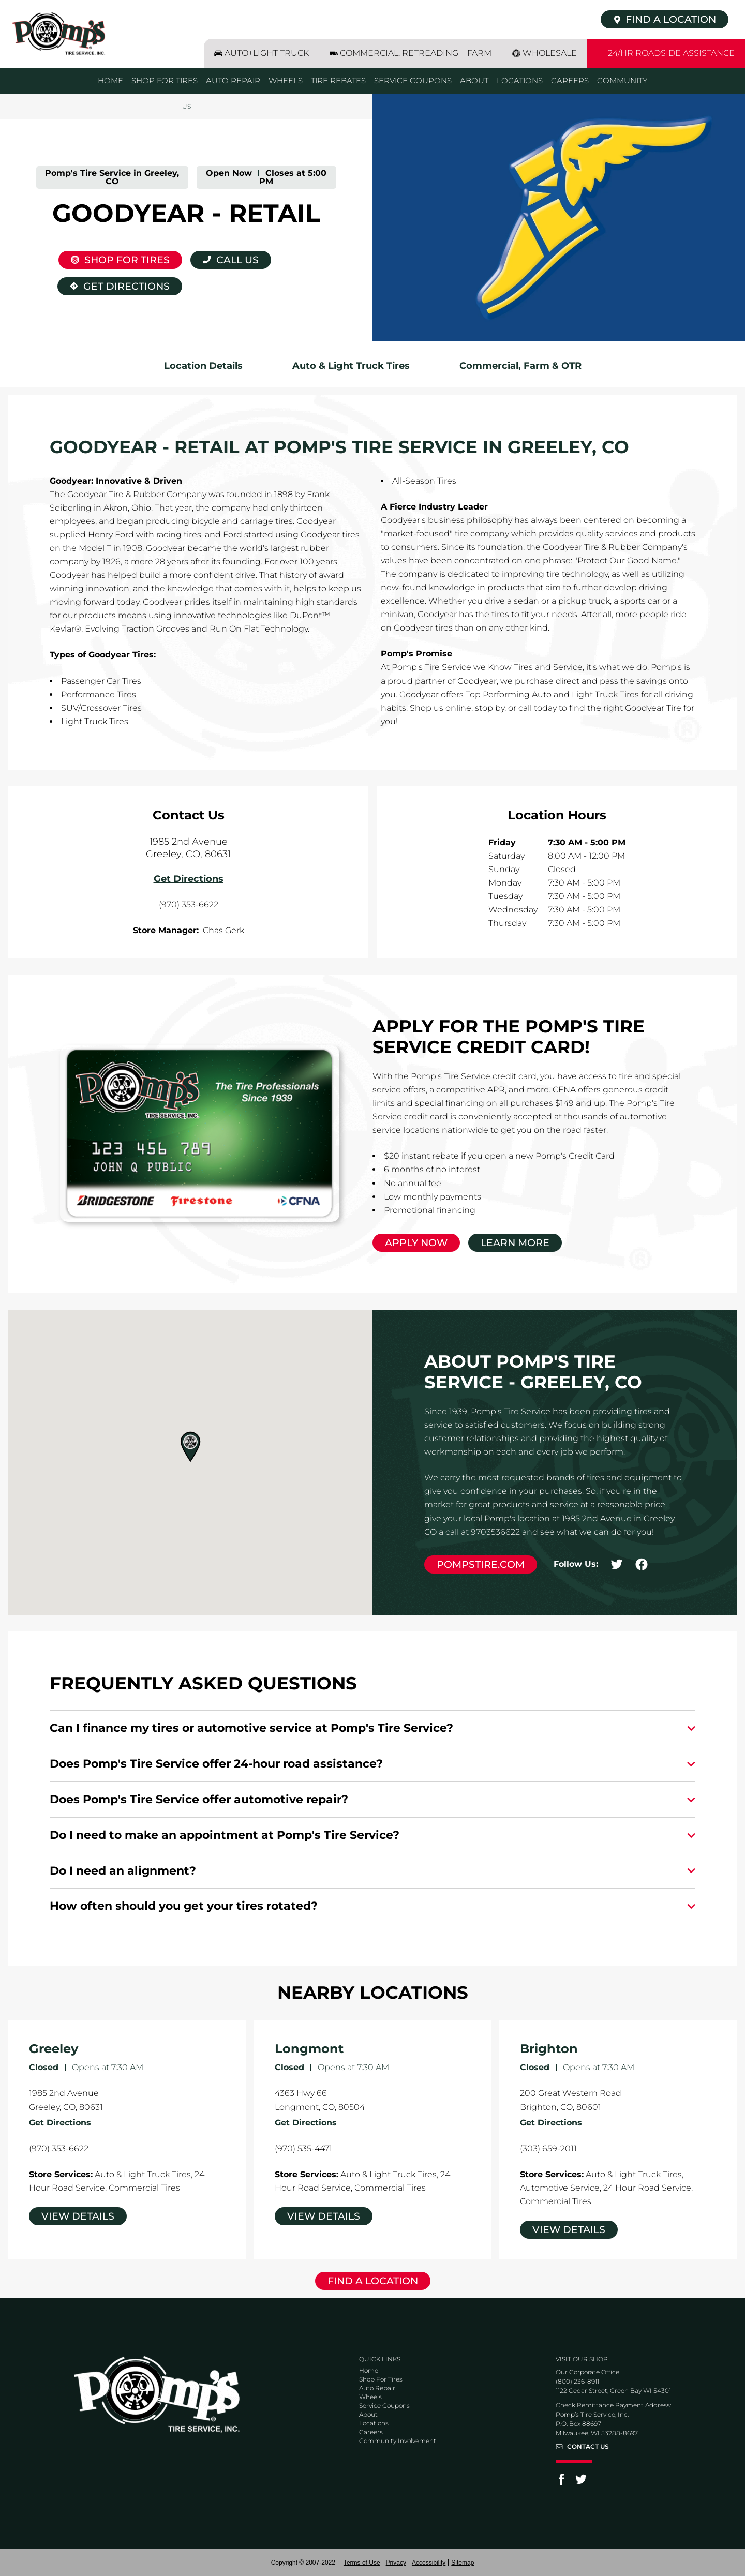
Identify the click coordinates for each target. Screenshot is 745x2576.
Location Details (203, 365)
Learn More (515, 1243)
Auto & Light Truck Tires (351, 365)
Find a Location (372, 2281)
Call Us (237, 260)
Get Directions (113, 284)
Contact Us (588, 2446)
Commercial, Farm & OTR (520, 365)
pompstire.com (481, 1564)
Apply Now (416, 1243)
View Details (77, 2216)
